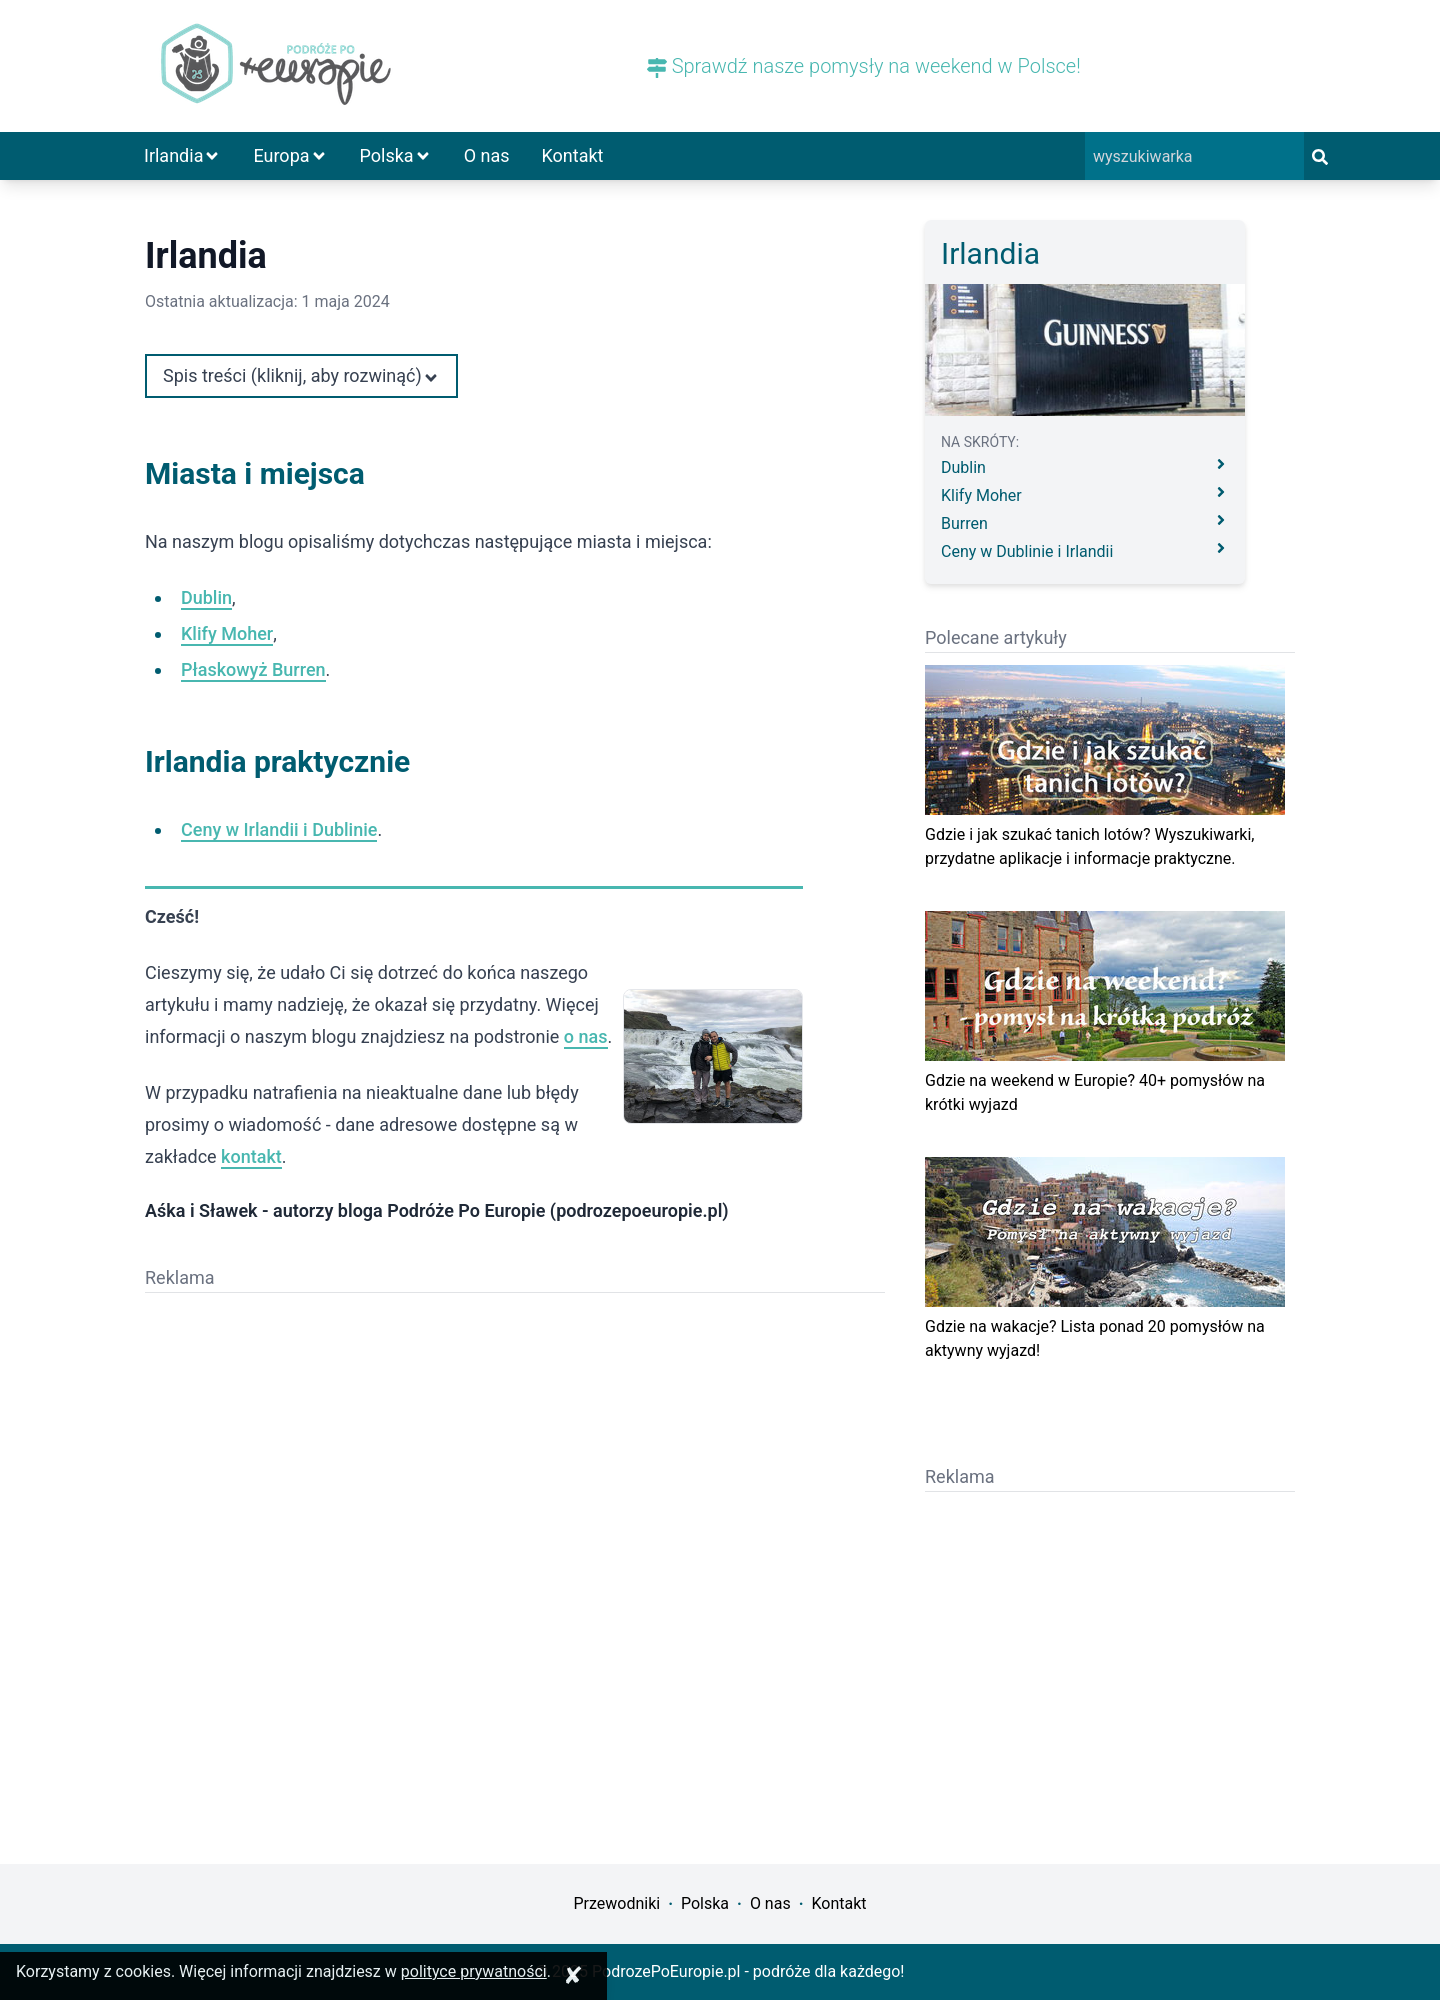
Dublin (206, 597)
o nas (586, 1036)
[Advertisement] (330, 1445)
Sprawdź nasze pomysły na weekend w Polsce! (864, 66)
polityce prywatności (474, 1971)
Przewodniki (616, 1903)
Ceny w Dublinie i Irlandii (1085, 550)
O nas (487, 155)
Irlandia (182, 155)
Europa (290, 155)
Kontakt (573, 155)
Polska (396, 155)
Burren (1085, 522)
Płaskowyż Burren (253, 669)
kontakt (251, 1156)
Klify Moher (227, 633)
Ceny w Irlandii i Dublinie (279, 829)
